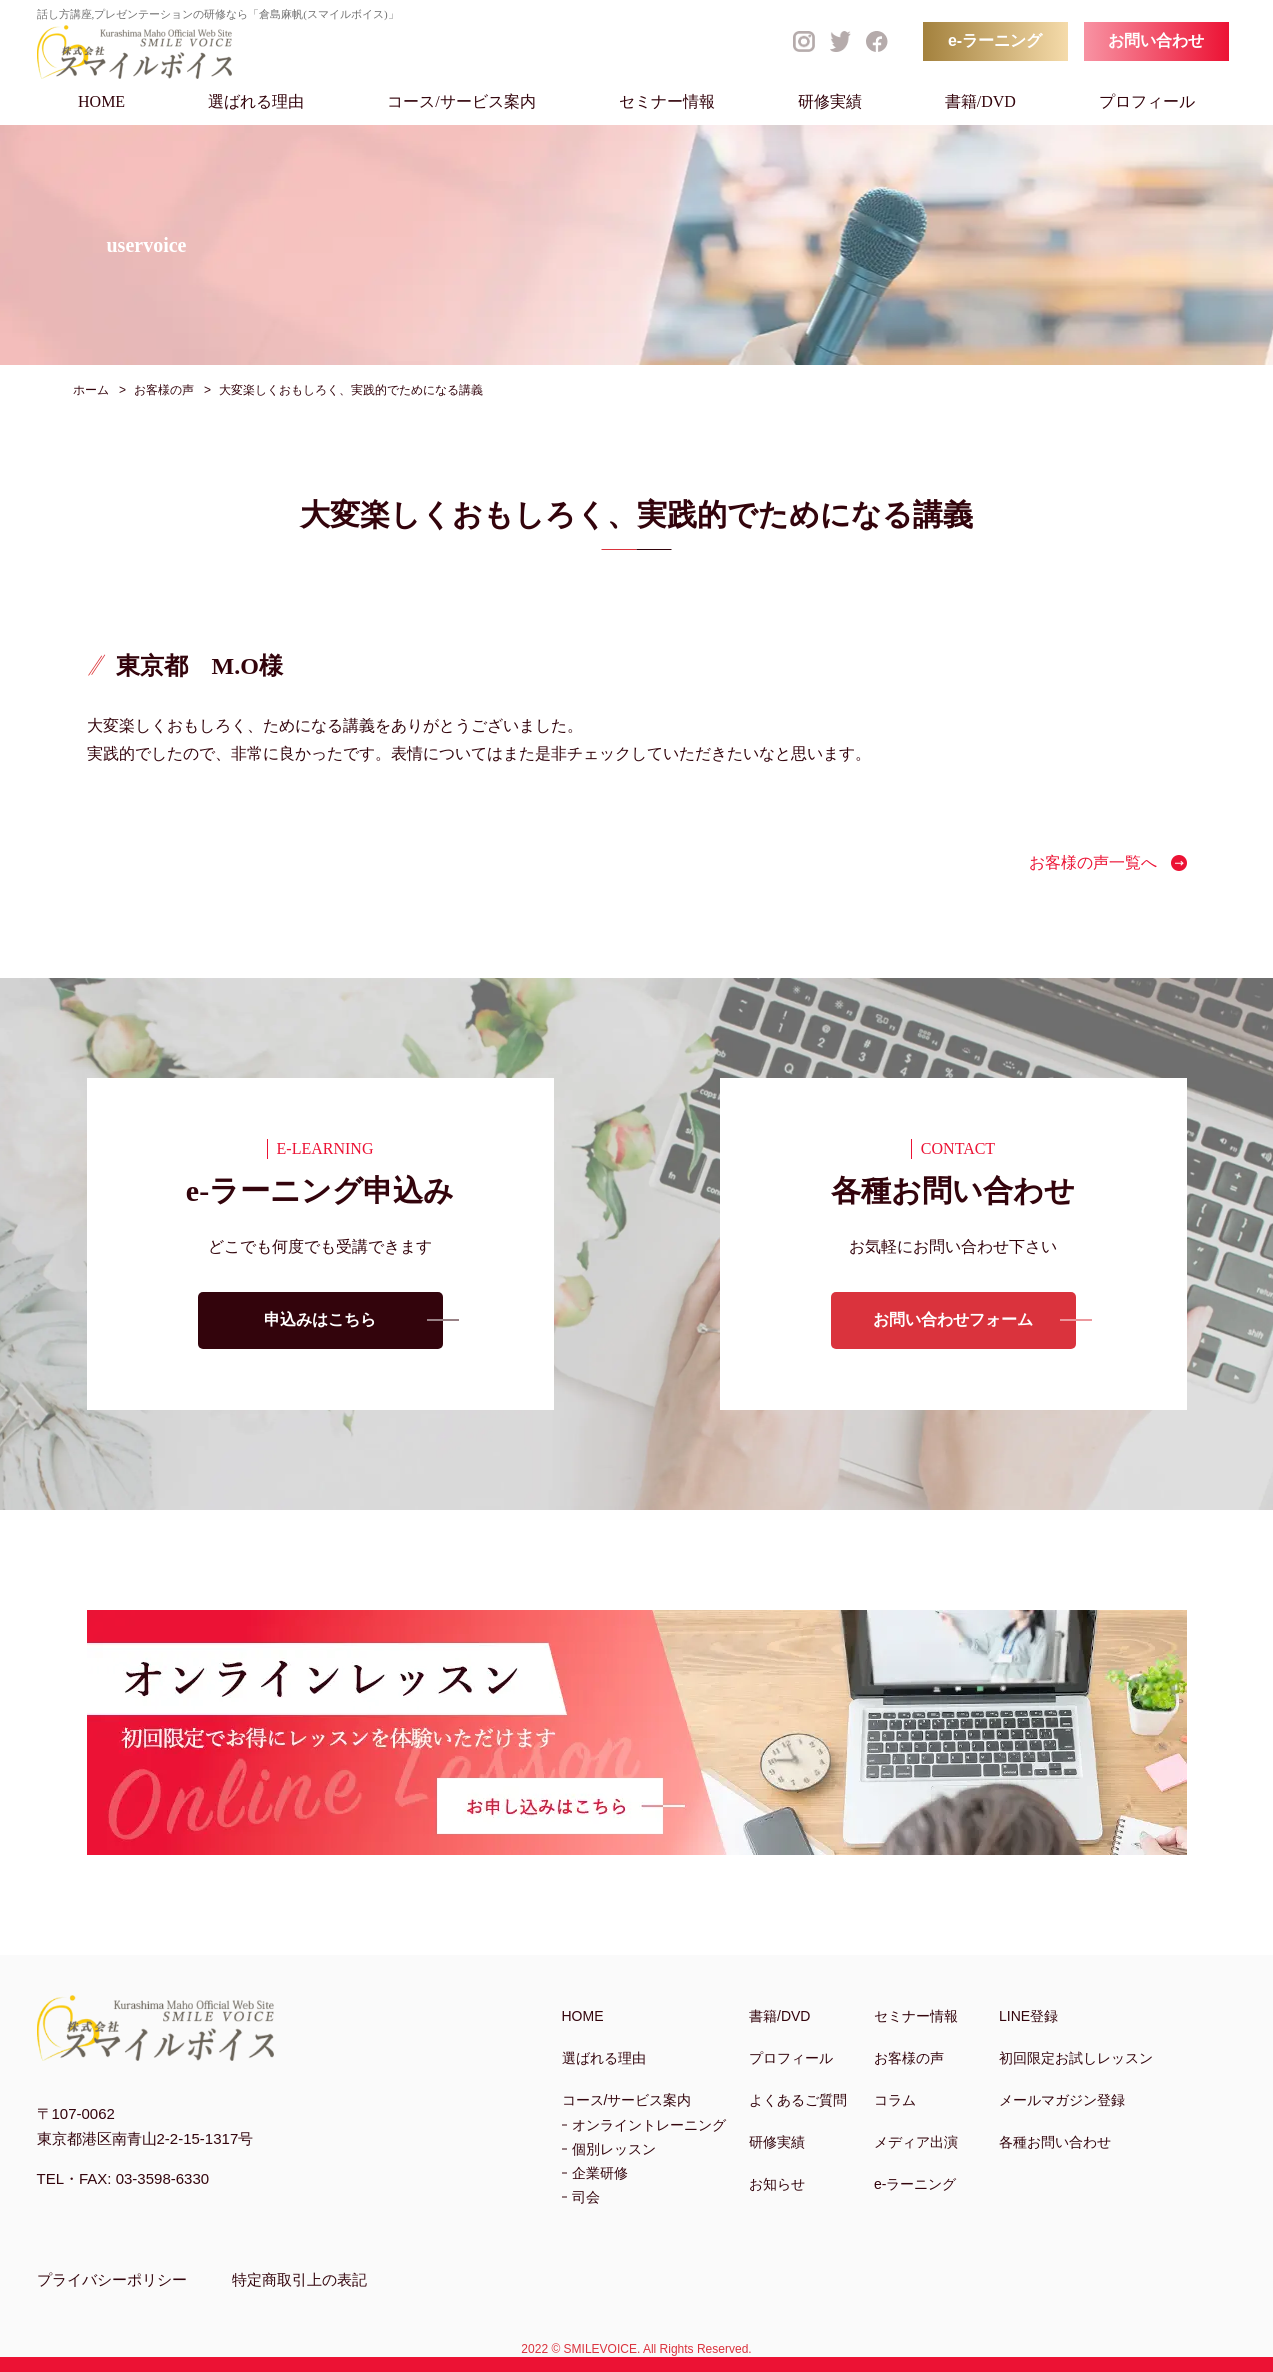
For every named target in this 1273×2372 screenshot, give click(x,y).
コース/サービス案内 (461, 101)
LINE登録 (1028, 2016)
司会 (586, 2197)
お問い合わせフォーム (953, 1320)
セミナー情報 (667, 101)
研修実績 (830, 101)
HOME (101, 101)
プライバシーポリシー (112, 2279)
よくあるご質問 (798, 2100)
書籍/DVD (980, 101)
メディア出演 (916, 2142)
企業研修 (600, 2173)
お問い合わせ (1156, 40)
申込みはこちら (320, 1320)
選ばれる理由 (256, 101)
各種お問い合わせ (1055, 2142)
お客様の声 (909, 2058)
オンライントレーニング (649, 2125)
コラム (895, 2100)
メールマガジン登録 (1062, 2100)
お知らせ (777, 2184)
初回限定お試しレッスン (1076, 2058)
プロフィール (1147, 101)
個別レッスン (614, 2149)
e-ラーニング (995, 40)
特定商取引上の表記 (299, 2279)
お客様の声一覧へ (1093, 862)
